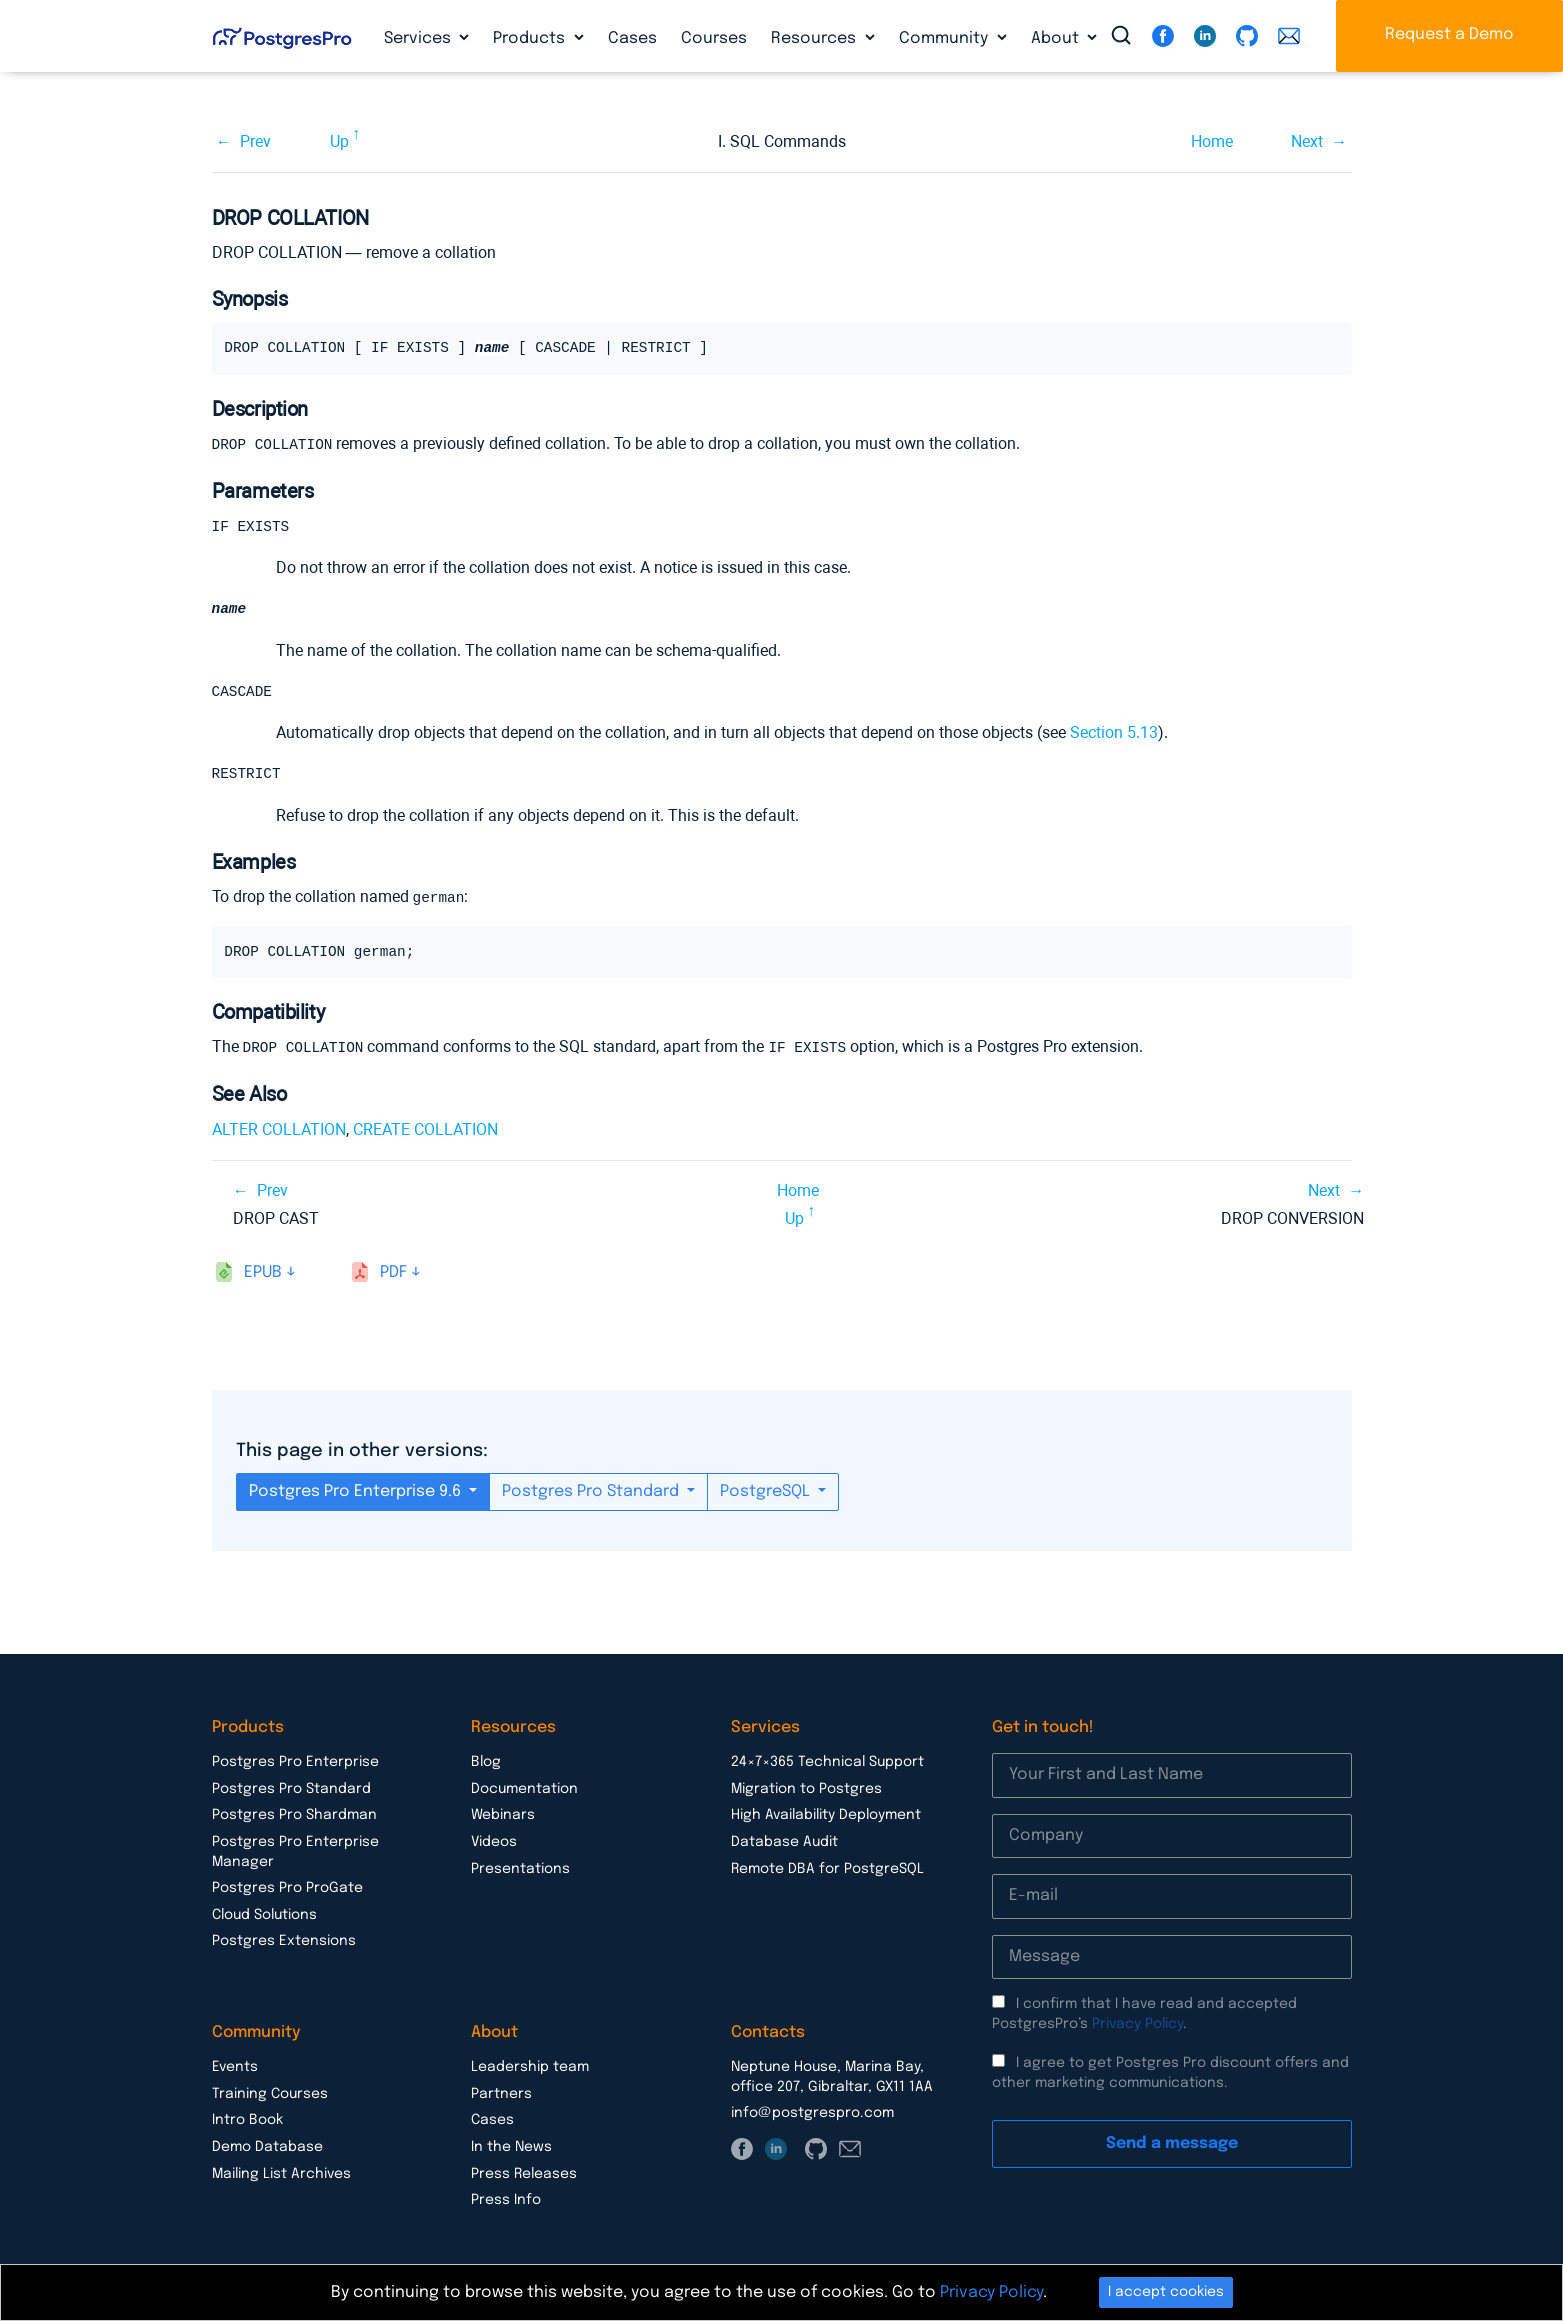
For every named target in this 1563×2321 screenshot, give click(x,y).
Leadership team (530, 2068)
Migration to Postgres (806, 1790)
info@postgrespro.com (812, 2114)
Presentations (520, 1870)
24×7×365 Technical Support (827, 1763)
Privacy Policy (1137, 2025)
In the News (511, 2148)
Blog (486, 1763)
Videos (494, 1843)
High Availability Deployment (826, 1816)
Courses (714, 38)
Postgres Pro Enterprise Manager (295, 1853)
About (1057, 38)
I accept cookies (1166, 2292)
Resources (815, 38)
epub (263, 1273)
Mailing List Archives (281, 2175)
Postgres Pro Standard (592, 1492)
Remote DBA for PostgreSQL (827, 1870)
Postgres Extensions (284, 1942)
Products (531, 38)
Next (1307, 141)
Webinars (503, 1816)
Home (1212, 141)
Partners (501, 2095)
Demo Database (267, 2148)
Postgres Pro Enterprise (295, 1763)
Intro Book (247, 2121)
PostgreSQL (767, 1492)
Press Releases (524, 2175)
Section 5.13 (1114, 734)
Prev (255, 141)
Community (945, 38)
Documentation (524, 1790)
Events (235, 2068)
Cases (632, 38)
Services (419, 38)
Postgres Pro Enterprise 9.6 (357, 1492)
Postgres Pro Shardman (294, 1816)
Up (339, 141)
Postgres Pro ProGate (287, 1889)
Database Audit (784, 1843)
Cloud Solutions (264, 1916)
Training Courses (270, 2095)
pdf (393, 1273)
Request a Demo (1449, 34)
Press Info (506, 2201)
